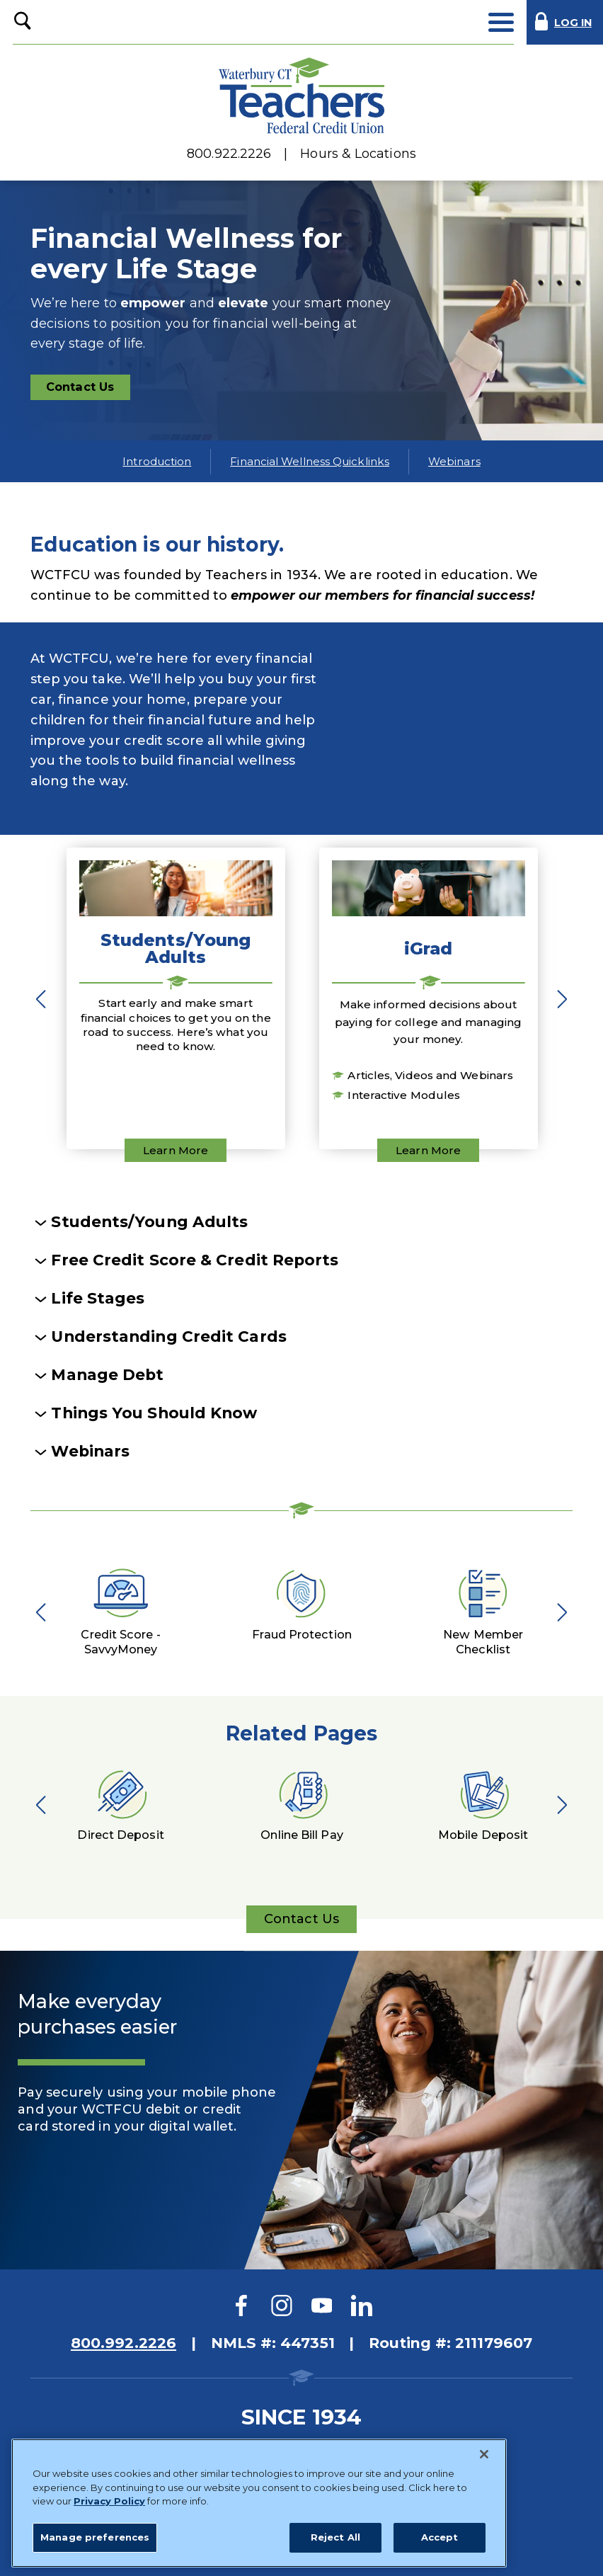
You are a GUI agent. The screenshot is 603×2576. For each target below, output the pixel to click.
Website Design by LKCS (420, 2544)
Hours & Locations (358, 154)
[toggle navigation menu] (501, 22)
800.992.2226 (123, 2343)
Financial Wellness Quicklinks (309, 461)
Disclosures (219, 2444)
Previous (44, 998)
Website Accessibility (431, 2444)
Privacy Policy (312, 2444)
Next (558, 998)
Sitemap (139, 2444)
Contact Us (87, 390)
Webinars (454, 461)
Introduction (156, 461)
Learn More (175, 1150)
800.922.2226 (229, 154)
